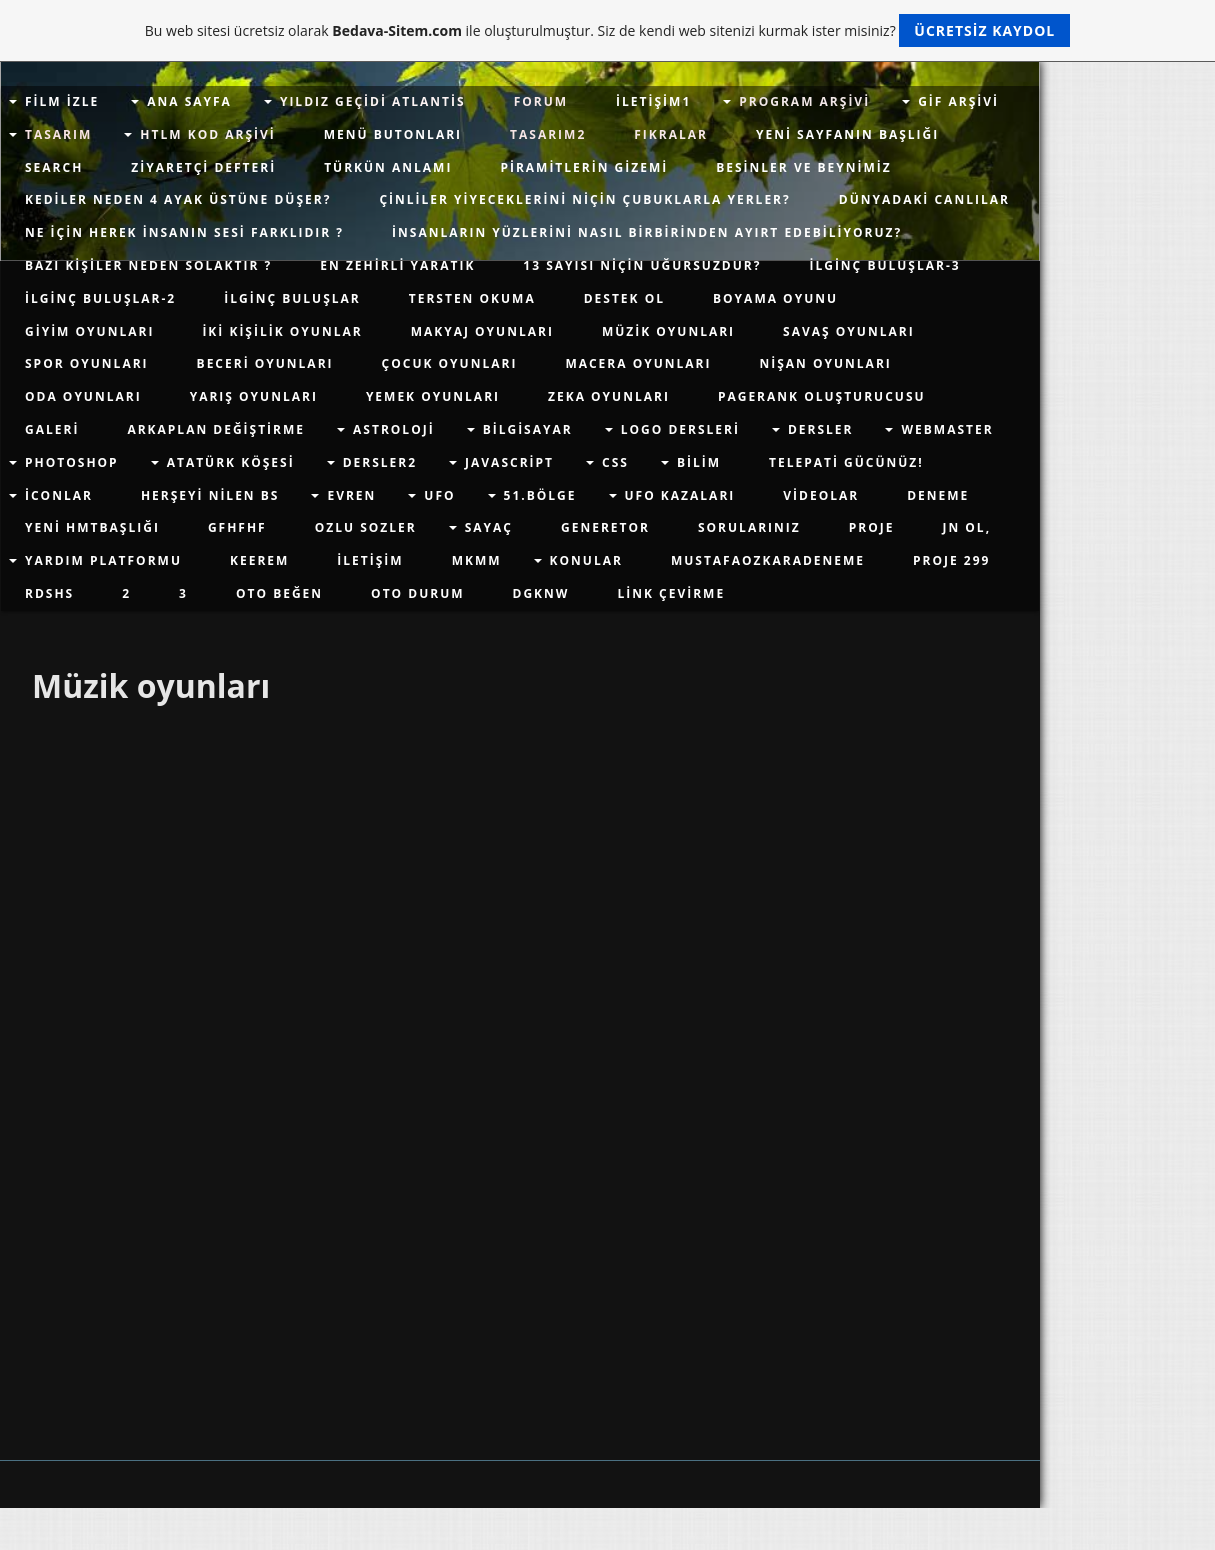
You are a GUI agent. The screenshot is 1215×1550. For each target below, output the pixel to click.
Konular (586, 560)
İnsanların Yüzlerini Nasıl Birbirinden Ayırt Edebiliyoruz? (647, 232)
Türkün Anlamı (388, 167)
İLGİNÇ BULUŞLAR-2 (100, 298)
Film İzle (62, 101)
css (615, 462)
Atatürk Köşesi (231, 462)
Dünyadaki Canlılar (924, 199)
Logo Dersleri (680, 429)
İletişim (370, 560)
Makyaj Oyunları (482, 331)
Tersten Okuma (472, 298)
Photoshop (72, 462)
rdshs (49, 593)
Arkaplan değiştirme (216, 429)
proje (872, 527)
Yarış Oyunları (254, 396)
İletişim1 (653, 101)
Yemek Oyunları (433, 396)
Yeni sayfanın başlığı (847, 134)
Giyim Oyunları (89, 331)
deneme (938, 495)
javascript (509, 462)
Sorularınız (749, 527)
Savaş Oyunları (849, 331)
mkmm (477, 560)
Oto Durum (417, 593)
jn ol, (966, 527)
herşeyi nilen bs (210, 495)
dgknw (541, 593)
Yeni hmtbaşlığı (92, 527)
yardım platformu (103, 560)
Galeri (52, 429)
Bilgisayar (528, 429)
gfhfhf (237, 527)
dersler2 (380, 462)
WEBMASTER (947, 429)
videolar (821, 495)
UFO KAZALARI (680, 495)
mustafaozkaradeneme (768, 560)
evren (351, 495)
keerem (259, 560)
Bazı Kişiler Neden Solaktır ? (148, 265)
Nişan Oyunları (825, 363)
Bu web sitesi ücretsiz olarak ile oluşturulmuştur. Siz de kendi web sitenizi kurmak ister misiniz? (607, 30)
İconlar (59, 495)
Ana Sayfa (189, 101)
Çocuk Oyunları (450, 363)
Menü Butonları (393, 134)
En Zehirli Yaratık (397, 265)
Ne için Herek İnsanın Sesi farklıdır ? (184, 232)
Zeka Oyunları (609, 396)
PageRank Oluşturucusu (822, 396)
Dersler (821, 429)
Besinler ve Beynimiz (804, 167)
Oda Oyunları (83, 396)
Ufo (439, 495)
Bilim (699, 462)
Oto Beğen (279, 593)
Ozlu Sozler (366, 527)
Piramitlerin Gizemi (584, 167)
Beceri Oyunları (265, 363)
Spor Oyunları (87, 363)
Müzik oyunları (668, 331)
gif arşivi (958, 101)
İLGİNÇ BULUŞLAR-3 (884, 265)
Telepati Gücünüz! (846, 462)
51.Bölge (540, 495)
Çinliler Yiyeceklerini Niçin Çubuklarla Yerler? (584, 199)
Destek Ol (624, 298)
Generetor (605, 527)
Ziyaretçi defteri (203, 167)
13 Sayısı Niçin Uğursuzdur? (642, 265)
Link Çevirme (671, 593)
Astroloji (394, 429)
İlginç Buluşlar (292, 298)
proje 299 (951, 560)
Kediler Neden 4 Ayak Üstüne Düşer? (178, 199)
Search (54, 167)
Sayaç (489, 527)
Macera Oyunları (638, 363)
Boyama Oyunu (775, 298)
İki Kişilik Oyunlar (282, 331)
